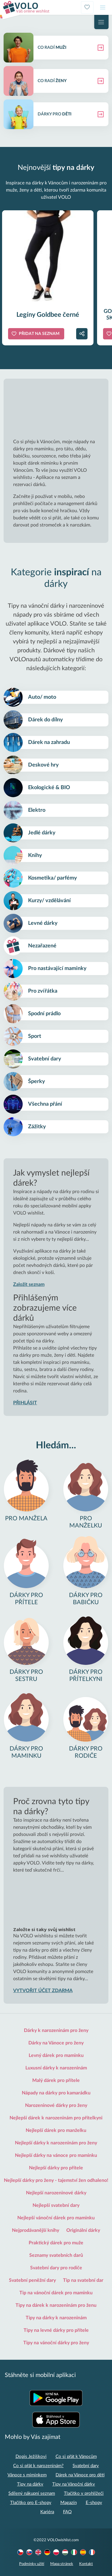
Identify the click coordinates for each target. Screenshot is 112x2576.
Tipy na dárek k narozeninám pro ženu (56, 2305)
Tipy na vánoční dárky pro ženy (56, 2342)
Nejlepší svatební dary (56, 2205)
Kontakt (86, 2564)
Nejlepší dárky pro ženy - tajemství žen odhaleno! (56, 2180)
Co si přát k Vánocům (76, 2456)
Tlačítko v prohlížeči (84, 2493)
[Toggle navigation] (102, 7)
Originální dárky (83, 2230)
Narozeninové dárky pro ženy (56, 2105)
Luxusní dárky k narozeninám (56, 2068)
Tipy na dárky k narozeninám (56, 2317)
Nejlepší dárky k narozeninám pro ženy (56, 2143)
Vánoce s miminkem (27, 2475)
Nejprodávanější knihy (35, 2230)
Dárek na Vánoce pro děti (80, 2475)
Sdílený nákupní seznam (31, 2493)
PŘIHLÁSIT (25, 1402)
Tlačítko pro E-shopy (30, 2502)
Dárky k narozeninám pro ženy (56, 2030)
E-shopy (94, 2502)
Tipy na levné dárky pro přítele (56, 2330)
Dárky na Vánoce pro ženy (56, 2043)
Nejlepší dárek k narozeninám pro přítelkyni (56, 2118)
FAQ (67, 2512)
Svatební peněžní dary (32, 2280)
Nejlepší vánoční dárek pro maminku (56, 2217)
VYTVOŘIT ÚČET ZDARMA (43, 1990)
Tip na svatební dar (83, 2280)
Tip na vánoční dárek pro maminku (56, 2292)
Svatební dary (86, 2466)
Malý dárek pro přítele (56, 2080)
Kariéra (47, 2512)
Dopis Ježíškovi (31, 2456)
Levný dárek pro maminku (56, 2055)
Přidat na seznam (39, 334)
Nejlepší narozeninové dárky (56, 2192)
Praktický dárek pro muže (56, 2242)
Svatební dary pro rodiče (56, 2267)
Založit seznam (29, 1284)
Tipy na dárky (30, 2484)
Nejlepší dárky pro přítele (56, 2168)
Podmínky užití (31, 2564)
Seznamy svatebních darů (56, 2255)
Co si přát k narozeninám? (38, 2466)
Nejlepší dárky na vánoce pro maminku (56, 2155)
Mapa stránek (61, 2564)
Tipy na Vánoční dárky (73, 2484)
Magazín (68, 2502)
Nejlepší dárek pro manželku (56, 2130)
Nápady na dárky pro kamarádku (56, 2093)
